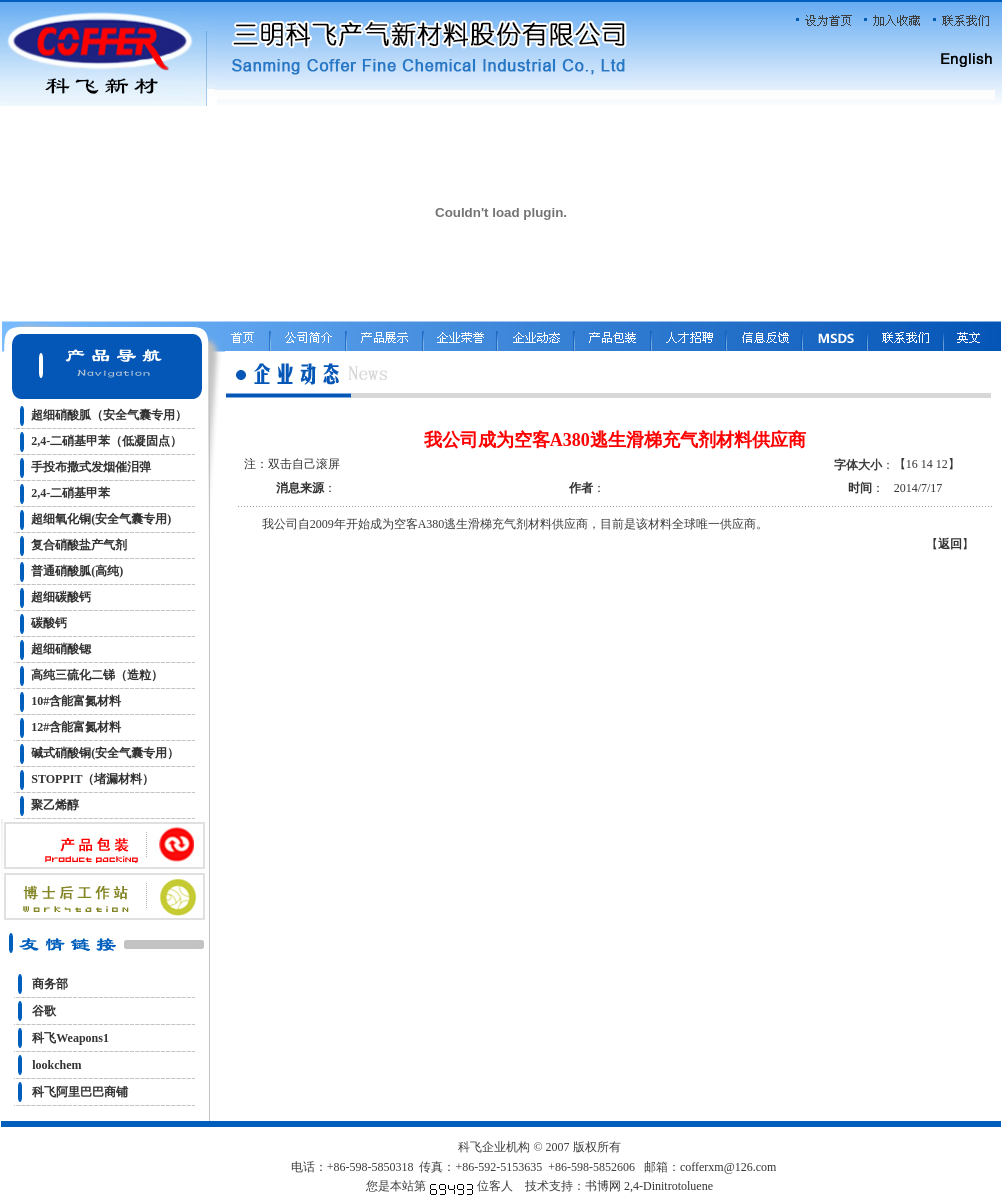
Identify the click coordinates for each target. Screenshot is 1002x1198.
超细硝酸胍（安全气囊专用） (109, 415)
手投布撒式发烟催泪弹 (91, 467)
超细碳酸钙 (61, 597)
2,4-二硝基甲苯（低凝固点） (106, 441)
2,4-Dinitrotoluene (668, 1186)
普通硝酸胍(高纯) (77, 571)
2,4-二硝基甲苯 (70, 493)
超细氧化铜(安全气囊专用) (101, 519)
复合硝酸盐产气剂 (79, 545)
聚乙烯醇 (55, 805)
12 (942, 464)
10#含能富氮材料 (76, 701)
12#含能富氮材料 (76, 727)
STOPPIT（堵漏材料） (92, 779)
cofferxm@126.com (728, 1167)
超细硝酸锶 (61, 649)
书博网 (603, 1186)
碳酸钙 (49, 623)
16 (912, 464)
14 (927, 464)
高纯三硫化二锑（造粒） (97, 675)
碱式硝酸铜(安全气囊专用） (105, 753)
